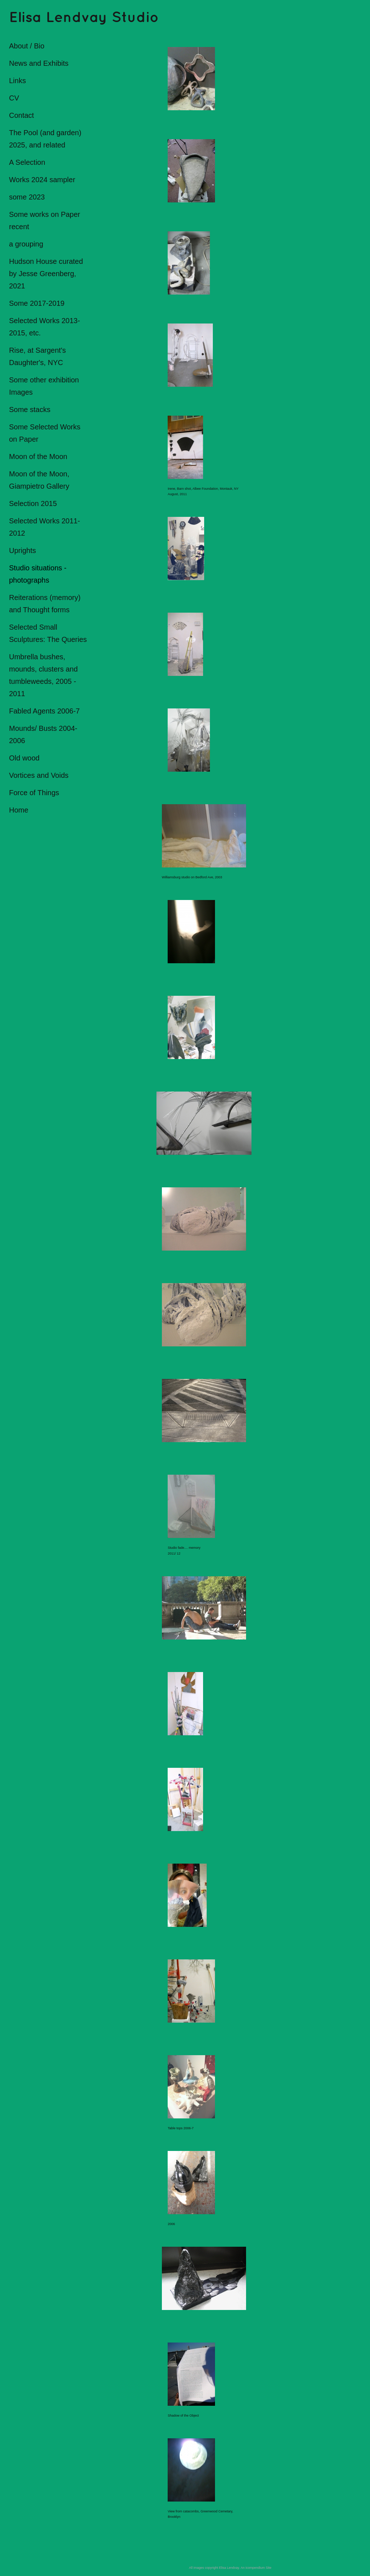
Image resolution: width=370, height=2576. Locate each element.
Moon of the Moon (38, 456)
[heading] (27, 18)
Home (18, 810)
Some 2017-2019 (36, 303)
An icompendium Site (256, 2567)
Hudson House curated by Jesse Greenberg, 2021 (46, 273)
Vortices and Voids (39, 775)
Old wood (24, 758)
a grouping (26, 244)
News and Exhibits (39, 63)
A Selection (27, 162)
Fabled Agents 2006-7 (44, 711)
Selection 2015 (33, 503)
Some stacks (29, 409)
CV (14, 98)
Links (17, 81)
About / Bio (26, 46)
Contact (21, 115)
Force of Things (34, 793)
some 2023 (27, 197)
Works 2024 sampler (42, 180)
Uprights (22, 550)
